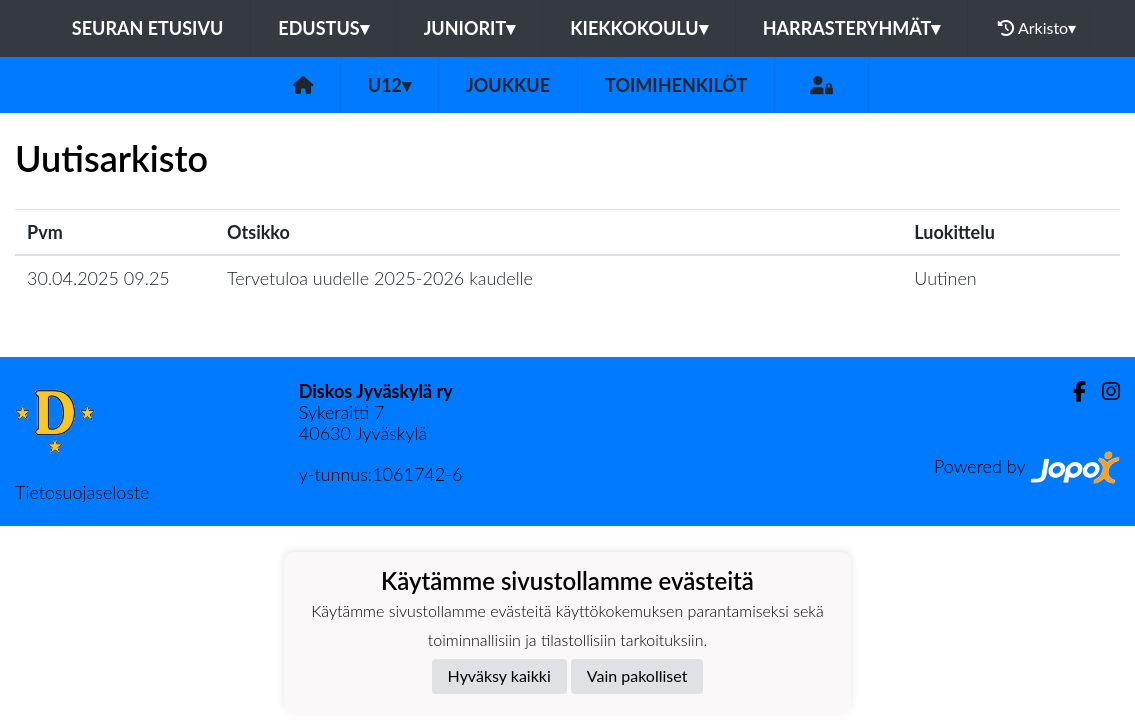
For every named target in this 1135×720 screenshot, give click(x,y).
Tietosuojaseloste (82, 492)
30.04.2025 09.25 (98, 278)
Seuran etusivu (148, 28)
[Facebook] (1071, 391)
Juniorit (470, 28)
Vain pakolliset (637, 675)
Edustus (323, 28)
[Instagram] (1103, 391)
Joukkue (508, 85)
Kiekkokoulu (639, 28)
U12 (389, 85)
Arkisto (1037, 28)
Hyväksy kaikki (499, 675)
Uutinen (945, 278)
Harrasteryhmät (852, 28)
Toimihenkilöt (676, 85)
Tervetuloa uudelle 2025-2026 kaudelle (380, 278)
